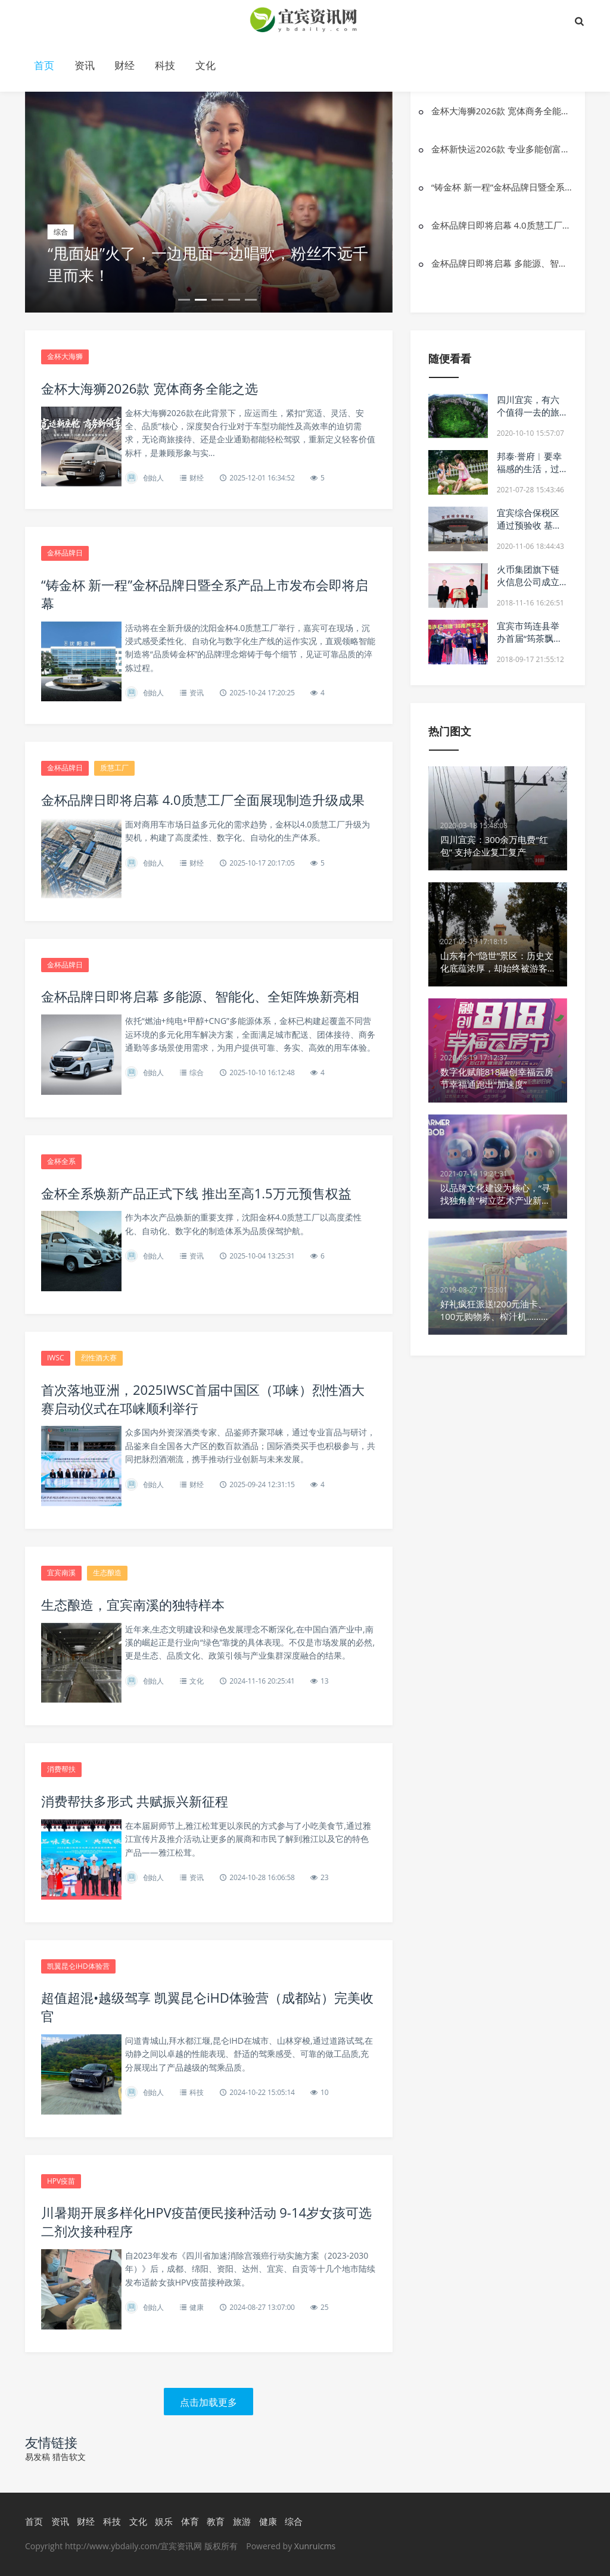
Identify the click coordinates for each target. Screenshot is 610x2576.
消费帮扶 (61, 1769)
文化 (205, 65)
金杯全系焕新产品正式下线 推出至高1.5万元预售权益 (196, 1193)
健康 (196, 2307)
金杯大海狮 (65, 356)
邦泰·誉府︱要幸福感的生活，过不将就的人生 (529, 468)
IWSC (55, 1358)
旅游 (242, 2521)
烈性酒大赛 (99, 1358)
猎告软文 (69, 2456)
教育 (216, 2521)
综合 (196, 1072)
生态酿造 (107, 1573)
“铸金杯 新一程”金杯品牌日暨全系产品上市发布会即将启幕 (501, 187)
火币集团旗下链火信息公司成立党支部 (528, 581)
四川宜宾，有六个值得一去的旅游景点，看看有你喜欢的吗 (528, 418)
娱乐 (164, 2521)
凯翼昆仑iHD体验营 (78, 1966)
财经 (124, 65)
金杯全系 (61, 1161)
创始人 (153, 478)
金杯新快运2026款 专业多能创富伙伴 (501, 149)
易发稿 (37, 2456)
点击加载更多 (208, 2402)
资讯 (84, 65)
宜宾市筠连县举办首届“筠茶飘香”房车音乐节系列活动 (529, 644)
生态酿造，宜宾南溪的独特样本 (133, 1604)
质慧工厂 (114, 768)
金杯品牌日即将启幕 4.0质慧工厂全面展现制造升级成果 (501, 225)
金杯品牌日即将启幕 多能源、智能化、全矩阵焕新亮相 (501, 263)
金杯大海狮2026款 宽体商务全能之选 (501, 111)
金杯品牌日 (65, 553)
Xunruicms (314, 2546)
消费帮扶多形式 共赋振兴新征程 (134, 1801)
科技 (165, 65)
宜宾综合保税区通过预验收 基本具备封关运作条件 (529, 531)
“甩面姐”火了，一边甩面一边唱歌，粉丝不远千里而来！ (208, 263)
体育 (190, 2521)
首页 (44, 65)
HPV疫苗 (61, 2181)
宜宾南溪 (61, 1573)
